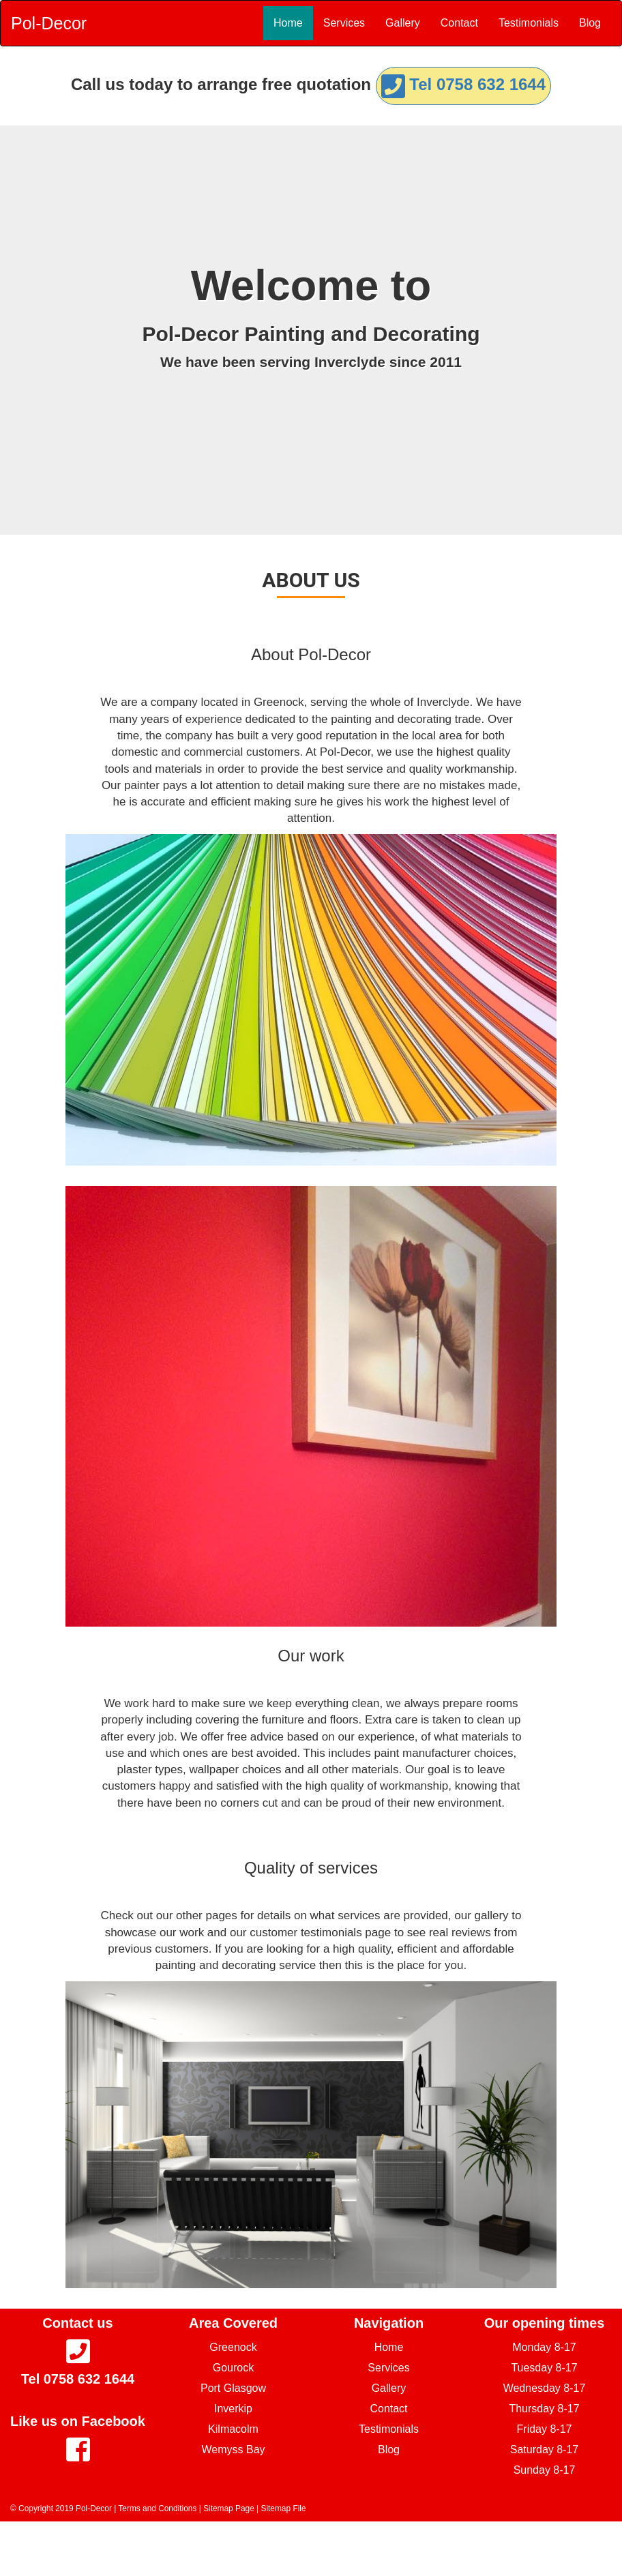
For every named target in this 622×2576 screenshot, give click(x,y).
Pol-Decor (49, 23)
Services (344, 23)
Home (288, 23)
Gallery (402, 23)
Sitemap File (283, 2508)
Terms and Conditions (157, 2508)
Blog (590, 23)
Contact (459, 23)
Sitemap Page (228, 2508)
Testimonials (529, 23)
